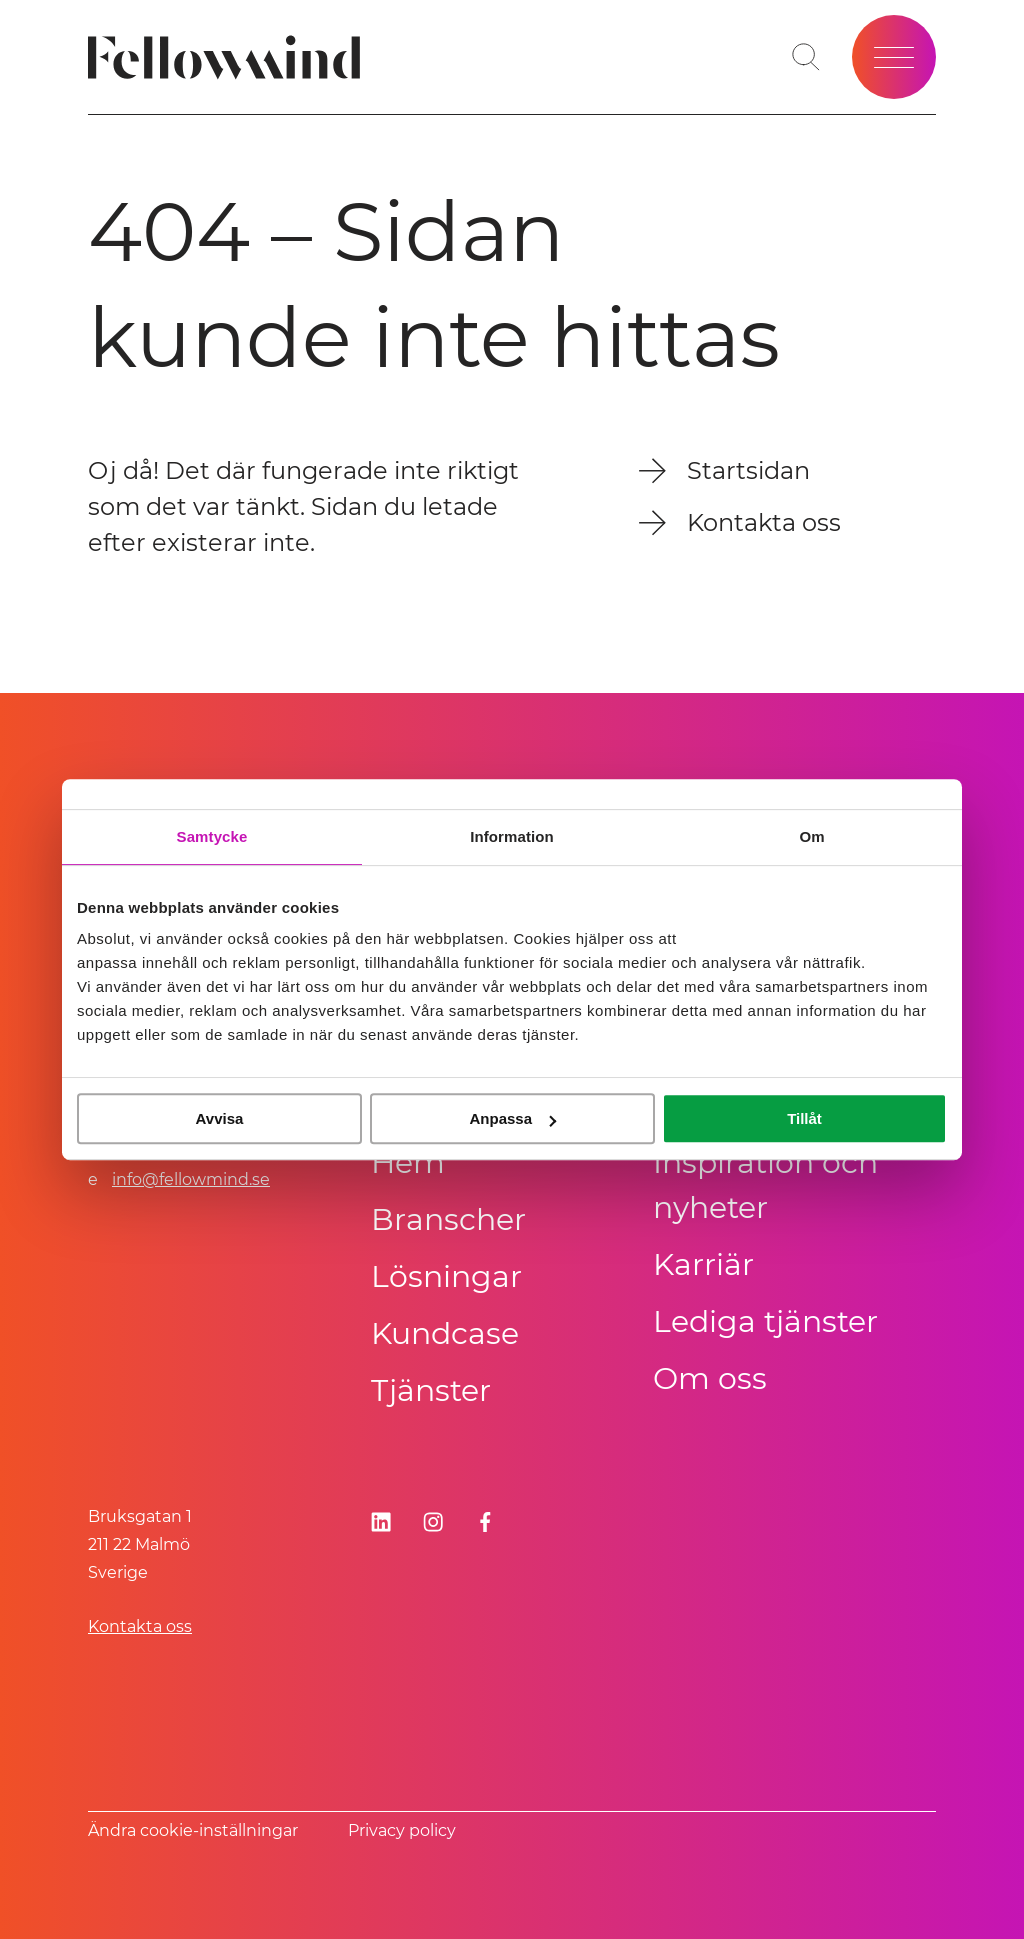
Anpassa (512, 1118)
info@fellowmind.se (191, 1179)
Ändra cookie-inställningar (193, 1830)
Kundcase (445, 1333)
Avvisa (220, 1118)
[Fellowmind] (230, 57)
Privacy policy (402, 1830)
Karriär (703, 1264)
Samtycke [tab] (212, 836)
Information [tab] (512, 836)
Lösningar (446, 1276)
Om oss (710, 1378)
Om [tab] (811, 836)
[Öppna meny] (894, 57)
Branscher (448, 1219)
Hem (408, 1162)
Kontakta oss (140, 1626)
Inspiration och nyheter (765, 1185)
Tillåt (804, 1118)
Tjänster (431, 1390)
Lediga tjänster (765, 1321)
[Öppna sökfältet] (806, 57)
